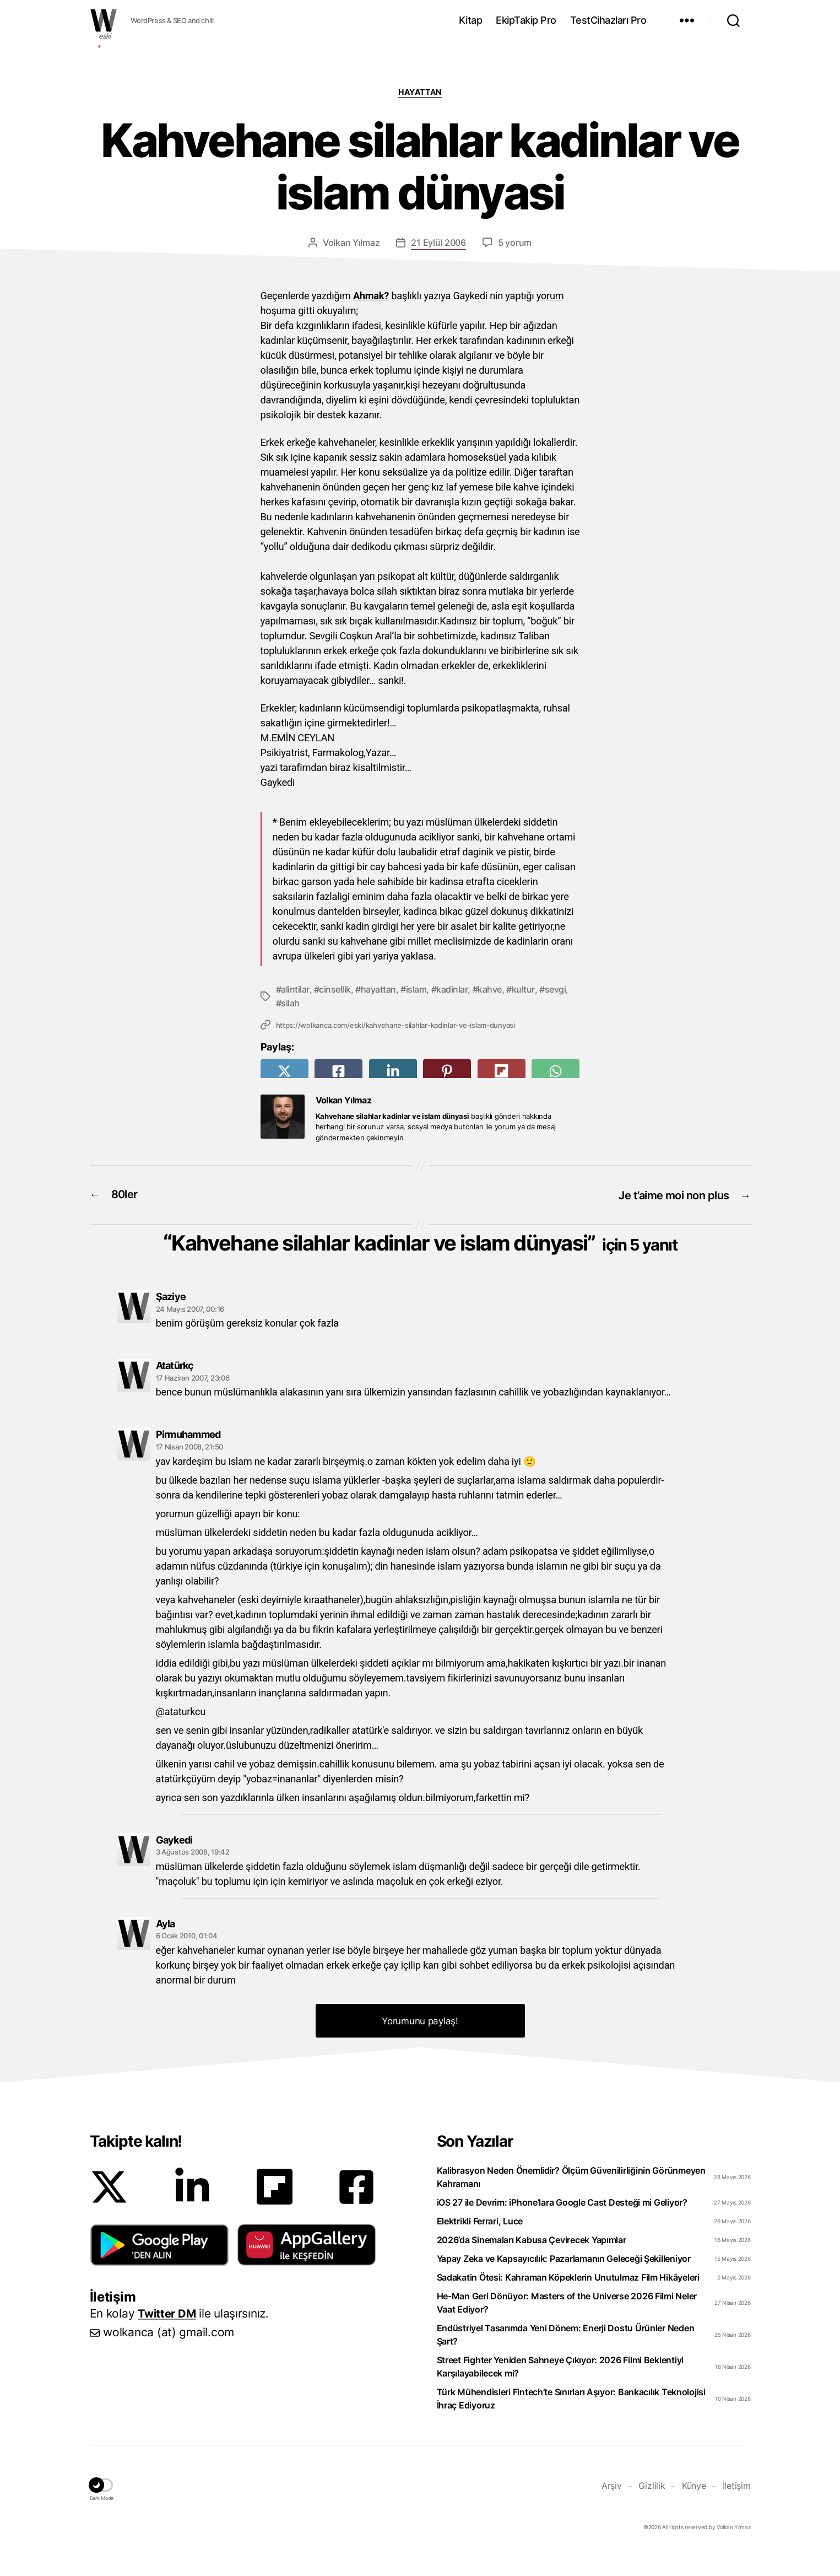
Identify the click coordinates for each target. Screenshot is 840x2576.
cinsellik (335, 989)
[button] (159, 2270)
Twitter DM (168, 2338)
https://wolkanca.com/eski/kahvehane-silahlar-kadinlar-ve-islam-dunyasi (395, 1024)
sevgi (555, 989)
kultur (523, 989)
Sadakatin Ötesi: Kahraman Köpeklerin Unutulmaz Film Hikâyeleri (568, 2302)
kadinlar (452, 989)
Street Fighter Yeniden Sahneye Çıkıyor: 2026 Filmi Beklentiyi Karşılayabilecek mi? (560, 2391)
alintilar (295, 989)
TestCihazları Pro (608, 20)
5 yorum (515, 242)
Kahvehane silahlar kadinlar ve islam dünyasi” (424, 1253)
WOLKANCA (103, 20)
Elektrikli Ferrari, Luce (480, 2245)
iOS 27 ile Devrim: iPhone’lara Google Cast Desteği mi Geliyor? (562, 2227)
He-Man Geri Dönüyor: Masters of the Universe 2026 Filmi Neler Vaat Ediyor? (567, 2327)
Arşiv (611, 2509)
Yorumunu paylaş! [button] (420, 2045)
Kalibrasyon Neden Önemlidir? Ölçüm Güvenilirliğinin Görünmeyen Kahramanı (571, 2202)
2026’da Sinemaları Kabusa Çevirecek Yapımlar (531, 2264)
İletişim (737, 2509)
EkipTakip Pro (526, 20)
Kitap (471, 20)
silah (290, 1002)
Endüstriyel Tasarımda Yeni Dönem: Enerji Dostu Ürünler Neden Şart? (566, 2359)
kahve (490, 989)
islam (416, 989)
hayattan (378, 989)
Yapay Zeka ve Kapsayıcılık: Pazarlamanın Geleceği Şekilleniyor (564, 2283)
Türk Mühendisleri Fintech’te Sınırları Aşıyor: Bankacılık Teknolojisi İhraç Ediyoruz (571, 2423)
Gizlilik (651, 2509)
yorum (550, 295)
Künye (694, 2509)
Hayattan (419, 91)
